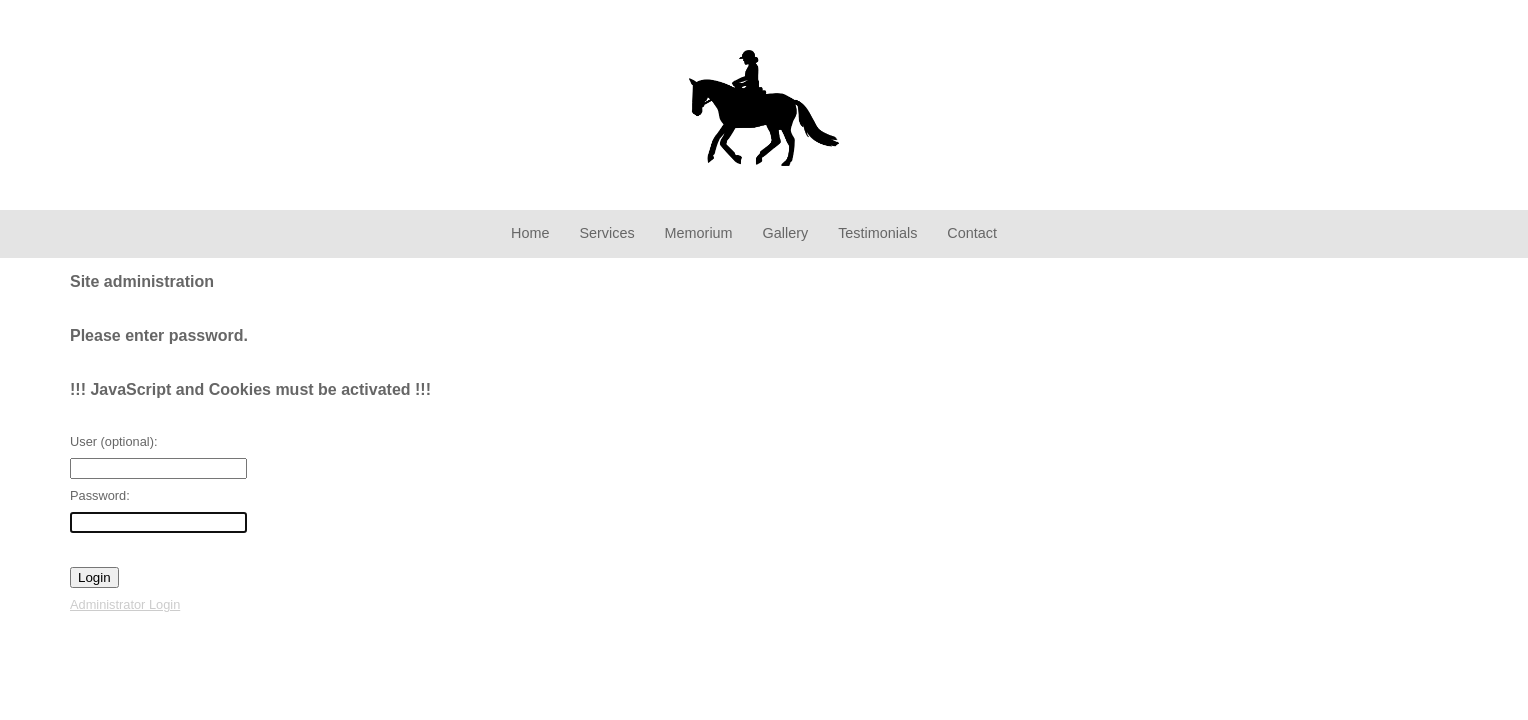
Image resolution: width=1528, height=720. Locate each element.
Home (530, 233)
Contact (972, 233)
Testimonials (877, 233)
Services (606, 233)
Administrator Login (125, 604)
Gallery (786, 233)
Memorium (699, 233)
